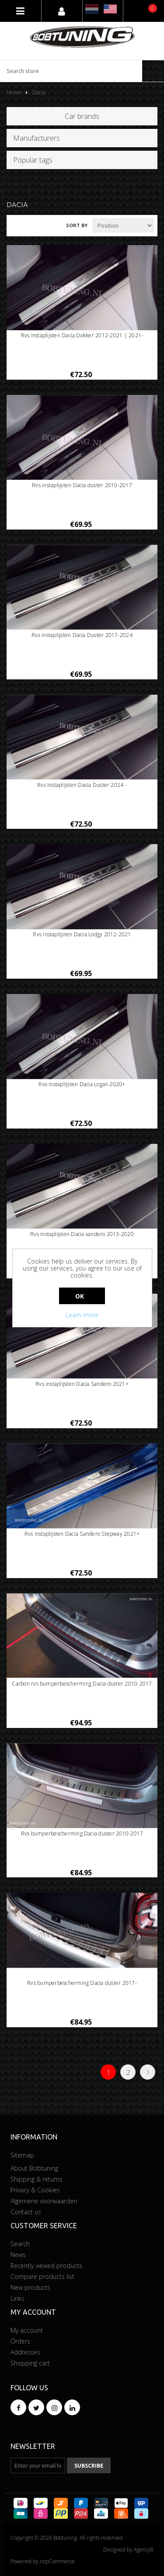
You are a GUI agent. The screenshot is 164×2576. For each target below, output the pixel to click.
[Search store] (71, 71)
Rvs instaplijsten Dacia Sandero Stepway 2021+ (82, 1534)
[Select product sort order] (123, 225)
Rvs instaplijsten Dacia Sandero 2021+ (82, 1384)
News (18, 2255)
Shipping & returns (36, 2179)
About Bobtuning (34, 2168)
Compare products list (42, 2276)
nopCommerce (57, 2561)
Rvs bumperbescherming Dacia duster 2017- (82, 1983)
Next (147, 2072)
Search (20, 2244)
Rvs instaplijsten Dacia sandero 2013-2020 (82, 1234)
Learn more (82, 1315)
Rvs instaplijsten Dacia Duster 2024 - (82, 785)
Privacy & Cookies (35, 2190)
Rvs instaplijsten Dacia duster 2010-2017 (82, 485)
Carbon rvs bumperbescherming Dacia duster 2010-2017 (82, 1684)
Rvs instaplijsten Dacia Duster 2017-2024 (82, 635)
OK (79, 1296)
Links (17, 2298)
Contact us (25, 2212)
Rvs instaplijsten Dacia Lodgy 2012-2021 (82, 934)
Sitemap (22, 2155)
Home (14, 92)
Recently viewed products (46, 2265)
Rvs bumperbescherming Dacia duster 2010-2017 (82, 1834)
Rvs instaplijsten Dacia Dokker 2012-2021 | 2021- (82, 335)
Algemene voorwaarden (43, 2201)
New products (30, 2287)
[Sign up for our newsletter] (37, 2465)
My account (26, 2330)
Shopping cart (30, 2363)
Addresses (25, 2352)
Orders (20, 2341)
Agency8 (144, 2549)
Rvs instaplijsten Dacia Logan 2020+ (81, 1084)
